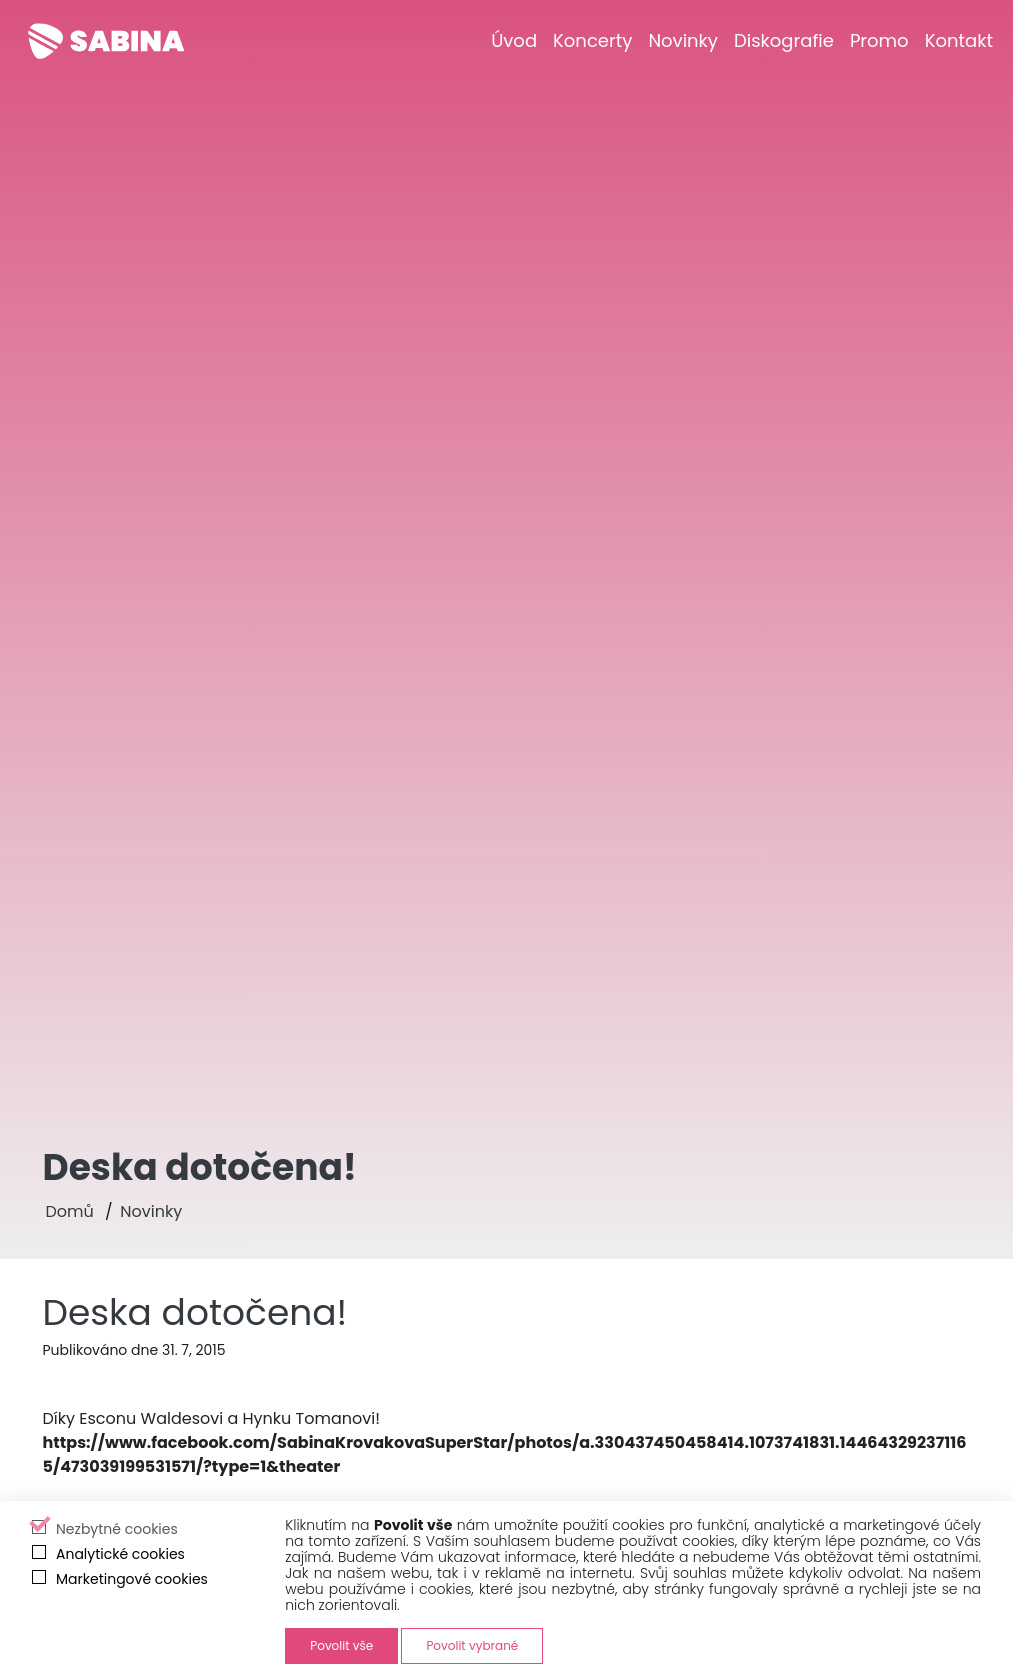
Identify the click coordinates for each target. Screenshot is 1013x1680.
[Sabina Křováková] (106, 41)
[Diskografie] (784, 40)
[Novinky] (683, 40)
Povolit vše (341, 1645)
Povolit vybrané (472, 1645)
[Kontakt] (959, 40)
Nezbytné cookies (117, 1529)
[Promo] (879, 40)
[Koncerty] (592, 40)
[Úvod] (514, 40)
